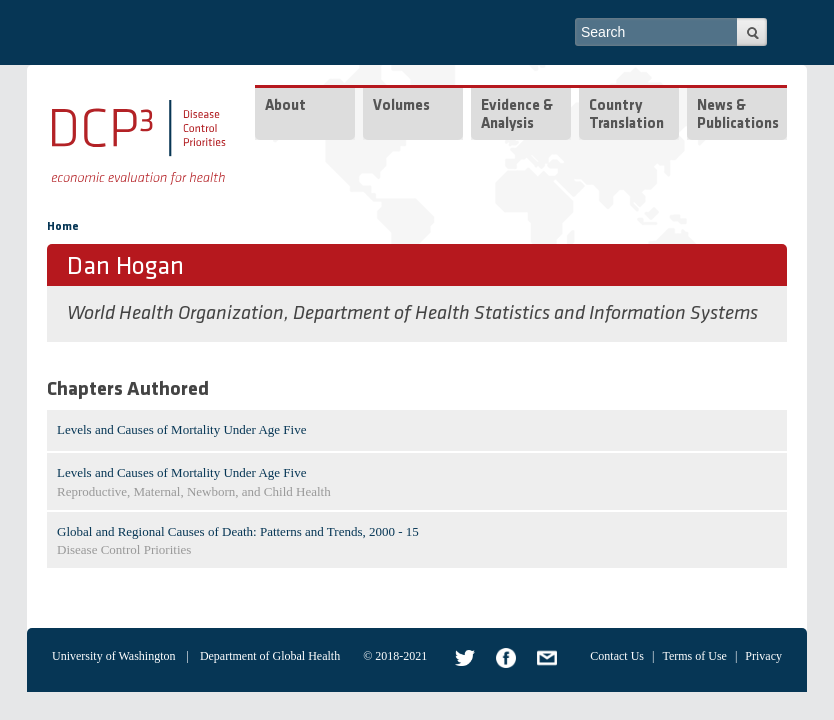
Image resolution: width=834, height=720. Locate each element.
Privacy (763, 656)
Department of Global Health (270, 656)
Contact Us (617, 656)
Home (63, 227)
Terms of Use (694, 656)
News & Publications (738, 115)
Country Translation (626, 115)
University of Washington (113, 656)
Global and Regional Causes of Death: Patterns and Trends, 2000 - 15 (238, 531)
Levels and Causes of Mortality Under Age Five (181, 429)
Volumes (401, 106)
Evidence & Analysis (517, 115)
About (285, 106)
